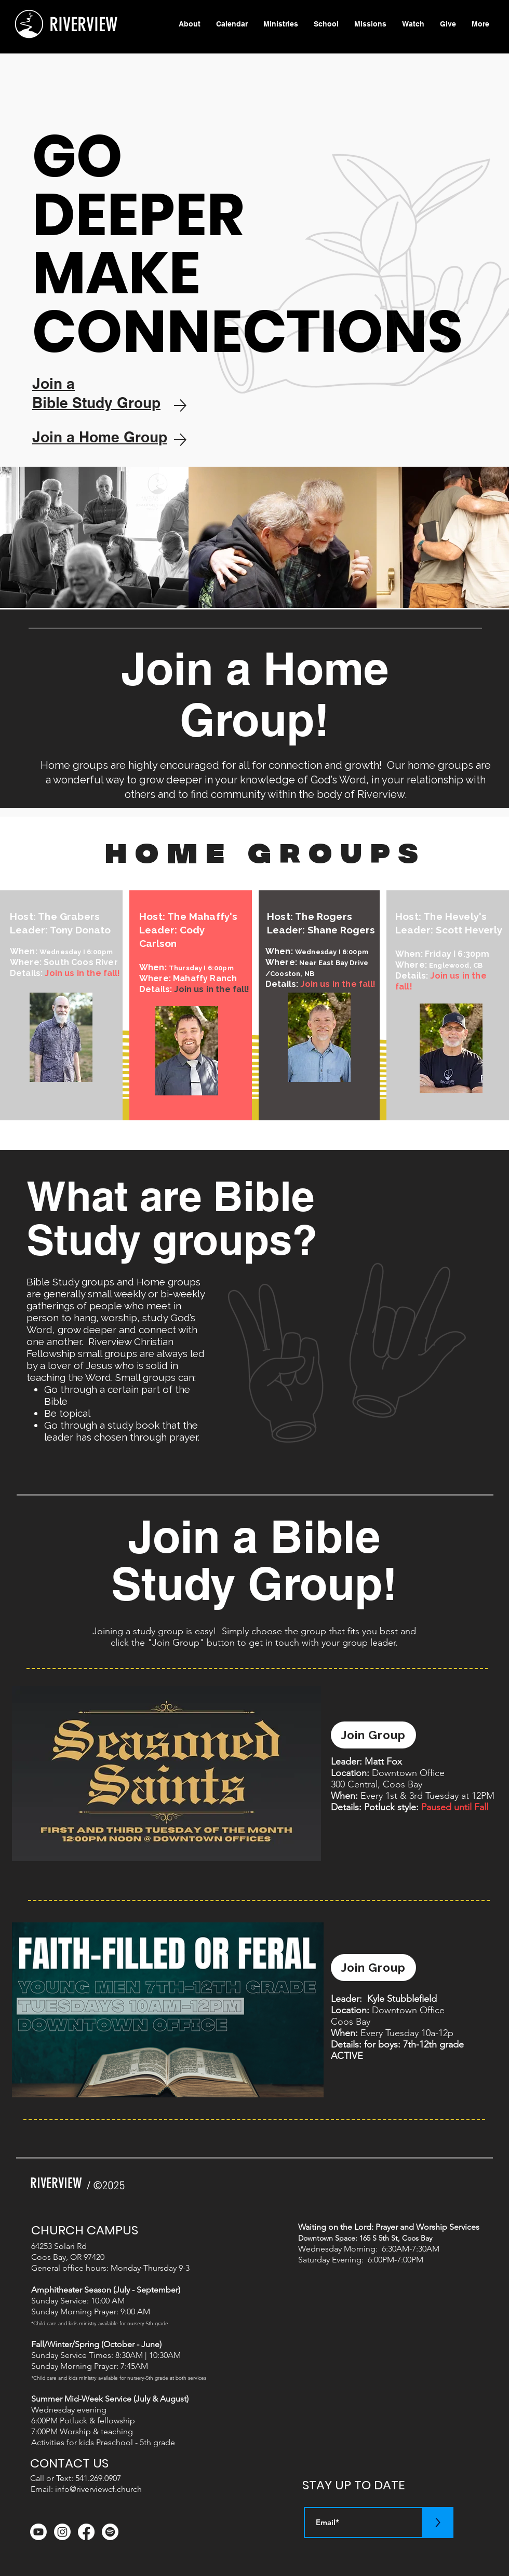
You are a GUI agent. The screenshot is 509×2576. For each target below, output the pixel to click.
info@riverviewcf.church (98, 2489)
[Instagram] (62, 2532)
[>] (437, 2522)
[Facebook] (86, 2532)
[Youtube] (38, 2532)
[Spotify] (110, 2532)
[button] (281, 23)
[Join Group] (373, 1734)
